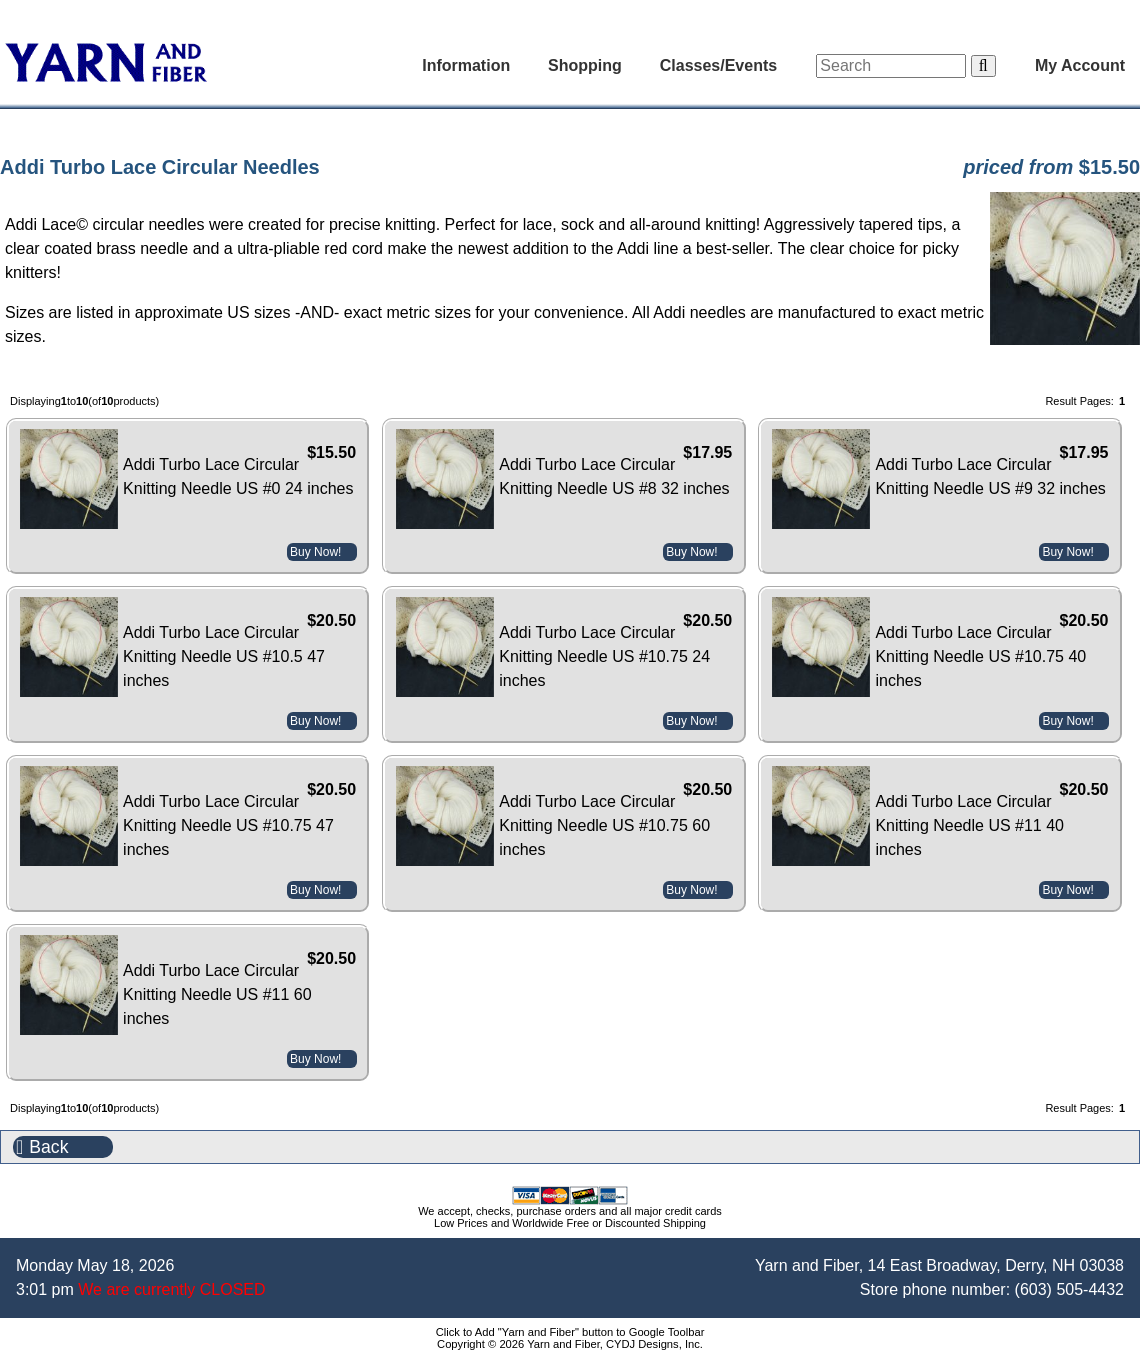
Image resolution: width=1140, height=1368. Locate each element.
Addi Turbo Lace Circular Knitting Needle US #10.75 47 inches (228, 825)
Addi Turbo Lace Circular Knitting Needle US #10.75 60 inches (604, 825)
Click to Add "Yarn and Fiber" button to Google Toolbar (570, 1332)
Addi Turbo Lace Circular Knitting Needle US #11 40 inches (969, 825)
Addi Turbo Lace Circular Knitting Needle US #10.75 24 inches (604, 656)
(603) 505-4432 (1069, 1289)
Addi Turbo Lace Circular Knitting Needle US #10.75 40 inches (980, 656)
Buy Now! (315, 552)
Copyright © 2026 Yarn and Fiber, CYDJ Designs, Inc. (570, 1344)
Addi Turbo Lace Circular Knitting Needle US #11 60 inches (217, 994)
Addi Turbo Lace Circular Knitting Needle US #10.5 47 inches (224, 656)
